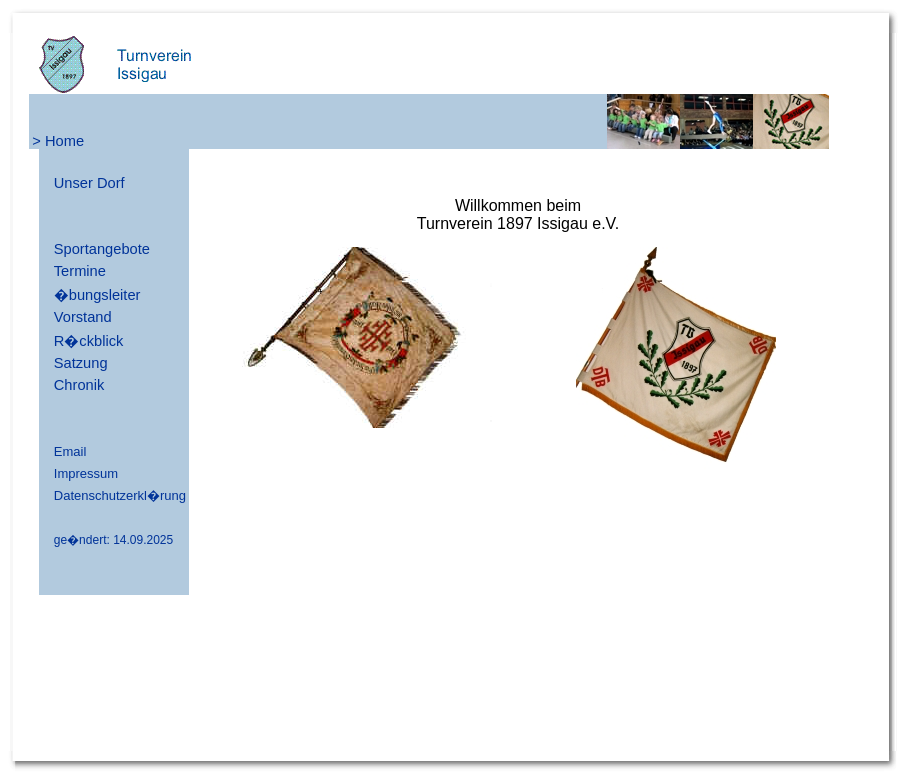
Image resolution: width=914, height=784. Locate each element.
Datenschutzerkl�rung (120, 495)
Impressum (86, 473)
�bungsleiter (97, 295)
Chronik (79, 385)
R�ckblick (89, 341)
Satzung (81, 363)
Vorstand (83, 317)
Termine (80, 271)
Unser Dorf (89, 183)
